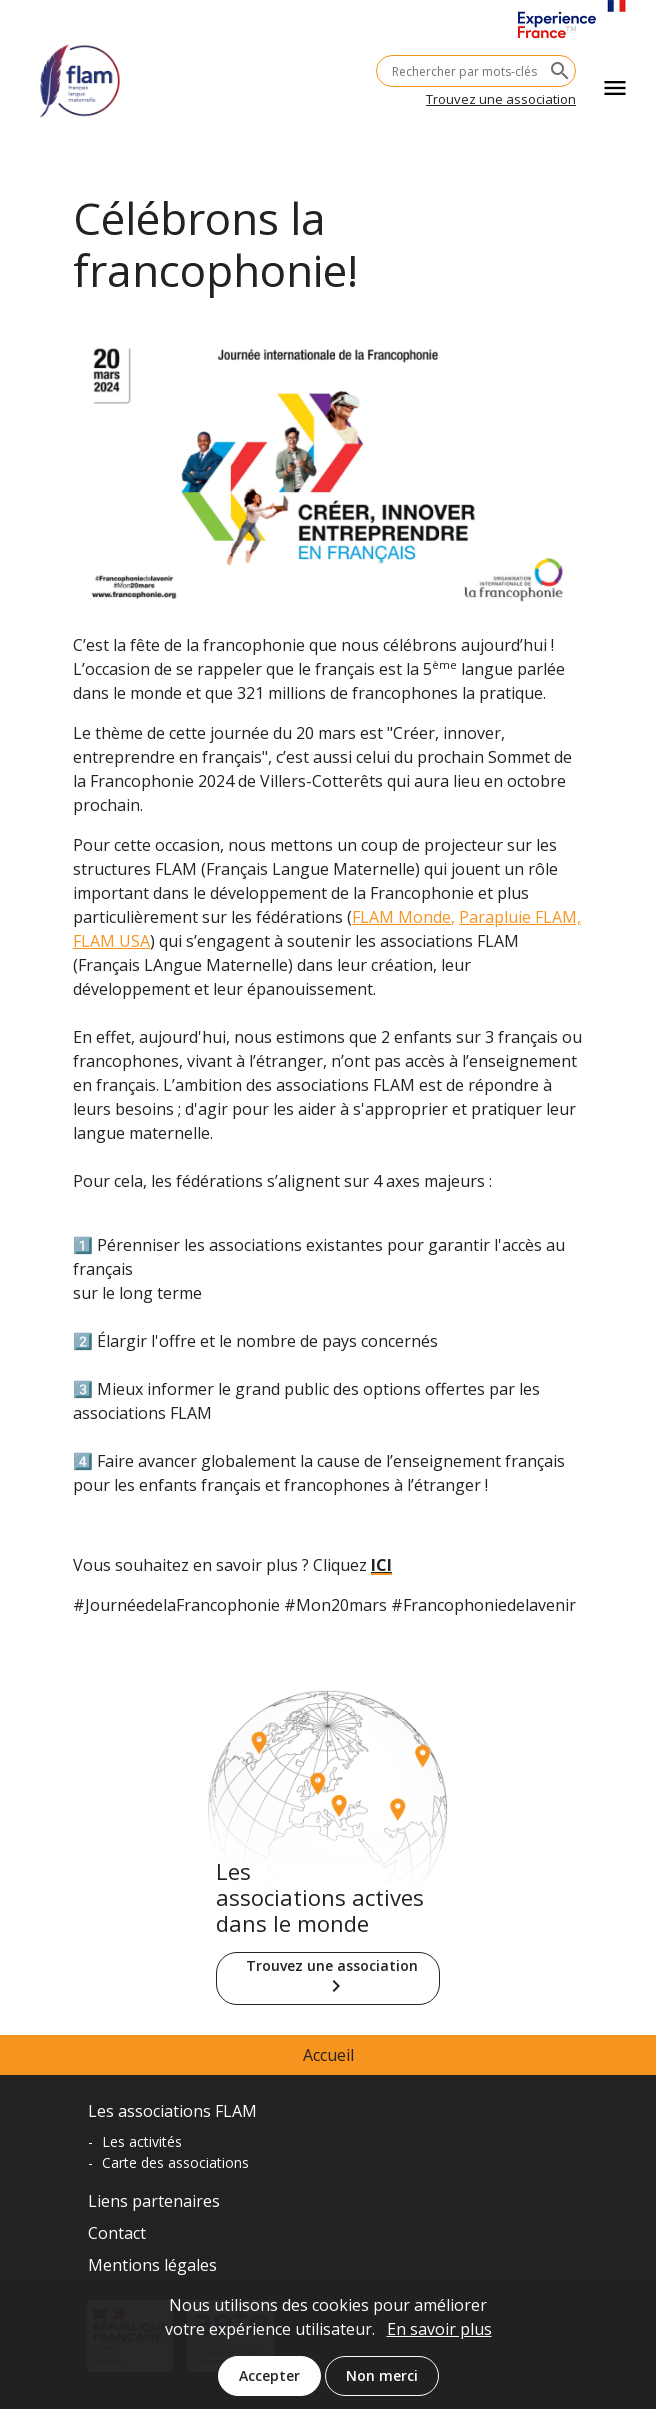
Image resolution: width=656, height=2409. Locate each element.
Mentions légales (152, 2265)
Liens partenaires (154, 2201)
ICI (381, 1565)
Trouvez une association (501, 99)
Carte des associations (175, 2162)
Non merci (382, 2386)
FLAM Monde (401, 917)
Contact (117, 2233)
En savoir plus (439, 2340)
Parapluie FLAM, (520, 917)
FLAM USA (111, 941)
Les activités (142, 2141)
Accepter (269, 2386)
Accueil (328, 2055)
